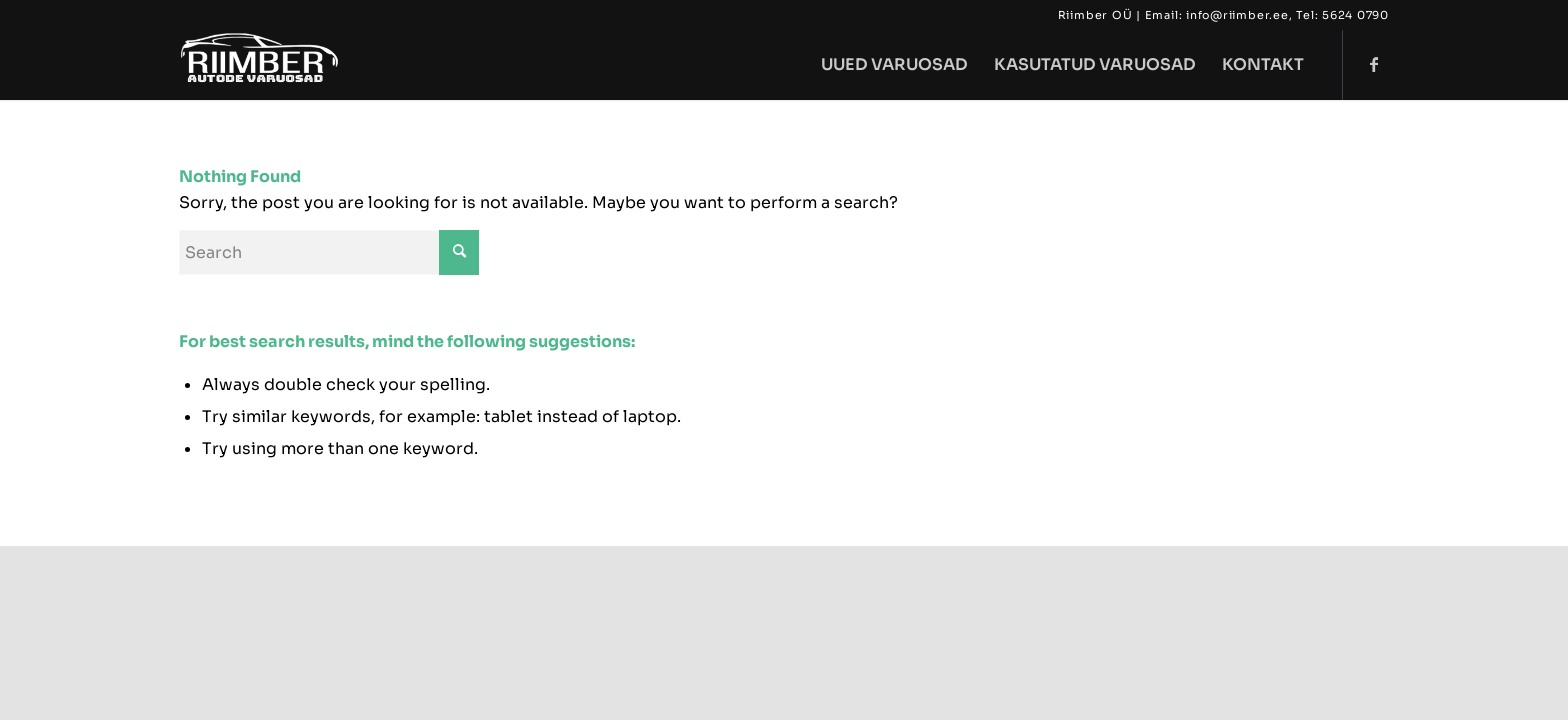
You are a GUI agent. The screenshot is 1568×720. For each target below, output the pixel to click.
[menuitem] (894, 65)
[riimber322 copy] (261, 65)
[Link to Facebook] (1374, 64)
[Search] (329, 252)
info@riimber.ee (1237, 15)
